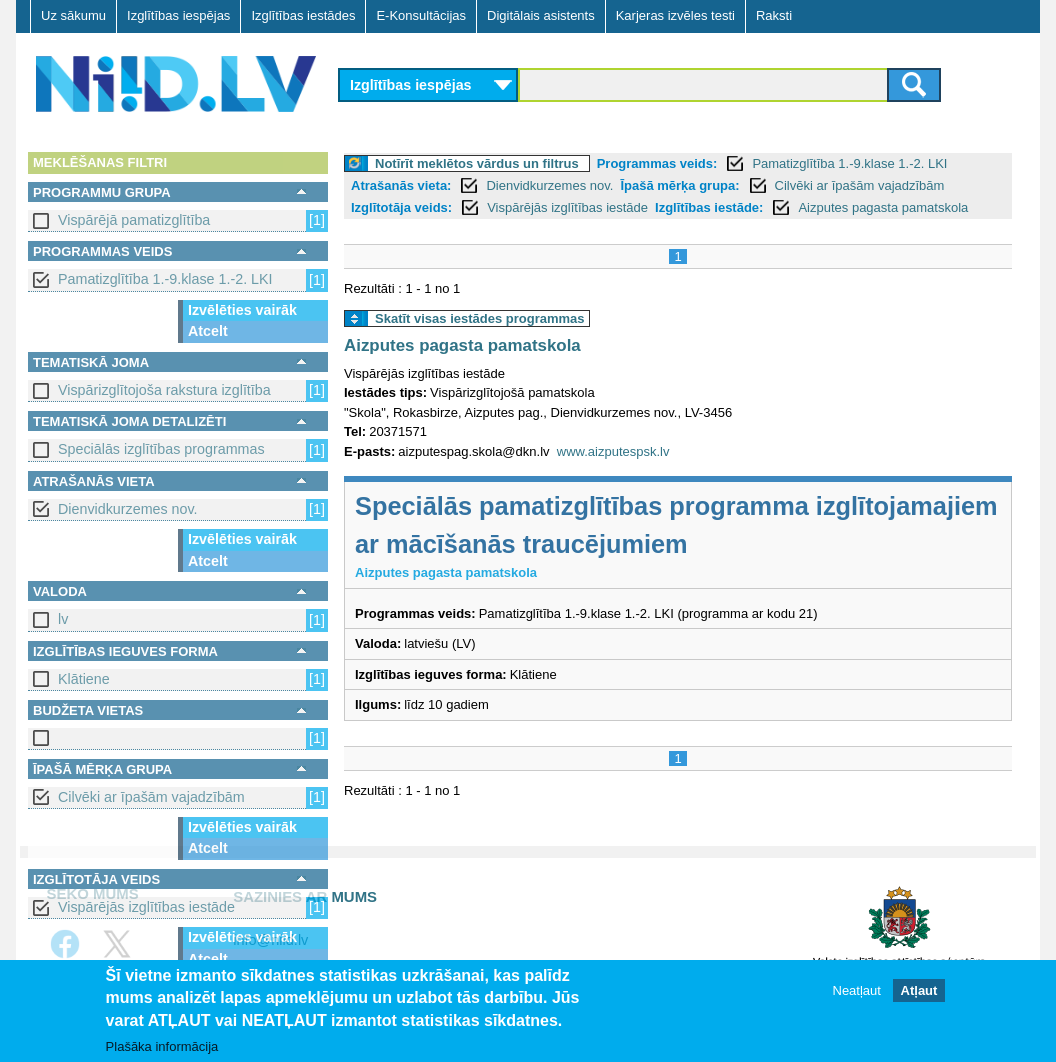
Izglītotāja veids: (401, 207)
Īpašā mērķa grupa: (679, 185)
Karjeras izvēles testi (675, 15)
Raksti (774, 15)
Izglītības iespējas (178, 15)
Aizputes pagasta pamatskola (883, 207)
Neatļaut (857, 992)
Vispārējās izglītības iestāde (146, 907)
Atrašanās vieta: (401, 185)
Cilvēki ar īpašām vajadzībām (151, 797)
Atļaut (919, 992)
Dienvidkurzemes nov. (128, 509)
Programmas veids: (657, 163)
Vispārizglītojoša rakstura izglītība (164, 390)
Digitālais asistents (541, 15)
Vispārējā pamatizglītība (134, 220)
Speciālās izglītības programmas (161, 449)
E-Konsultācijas (421, 15)
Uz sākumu (73, 15)
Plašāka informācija (162, 1047)
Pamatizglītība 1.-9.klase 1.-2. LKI (165, 279)
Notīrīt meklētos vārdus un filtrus (477, 163)
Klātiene (84, 679)
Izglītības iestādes (303, 15)
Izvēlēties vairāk (242, 310)
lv (63, 619)
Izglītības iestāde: (709, 207)
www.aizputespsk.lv (613, 451)
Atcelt (208, 331)
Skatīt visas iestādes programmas (480, 318)
